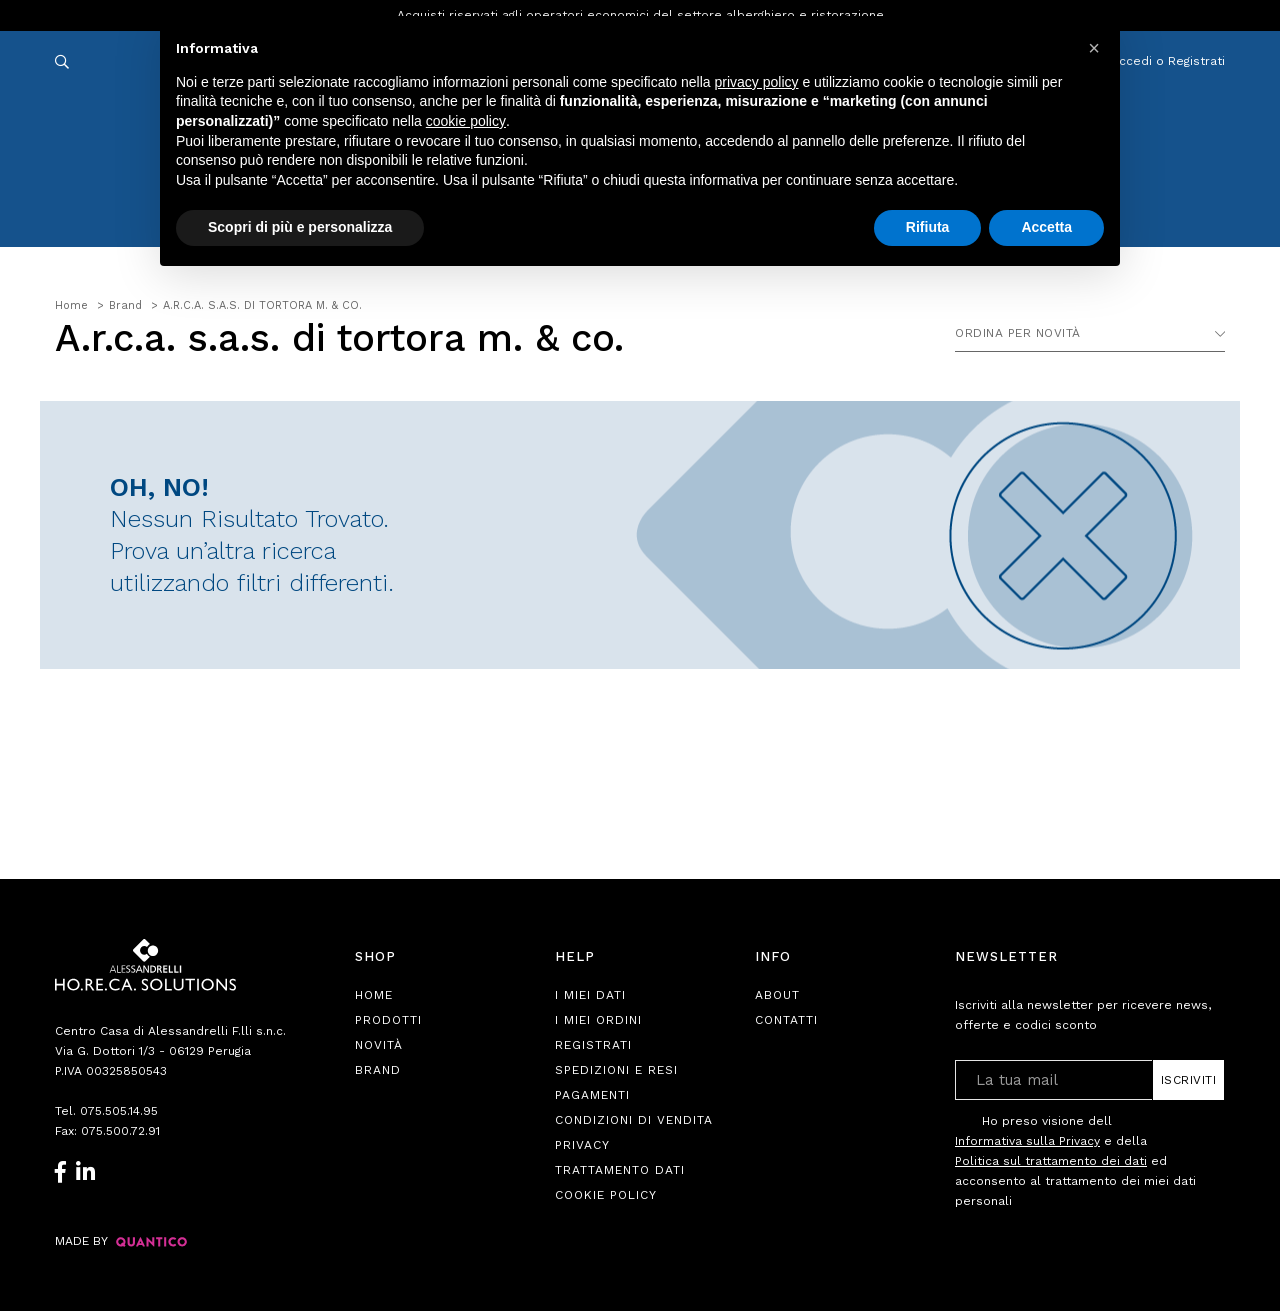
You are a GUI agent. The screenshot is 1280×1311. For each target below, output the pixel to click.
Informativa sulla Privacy (1027, 1141)
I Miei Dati (590, 995)
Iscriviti (1189, 1080)
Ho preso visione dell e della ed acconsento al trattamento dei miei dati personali (1075, 1160)
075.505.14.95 (119, 1111)
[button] (1094, 48)
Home (374, 995)
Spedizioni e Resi (616, 1070)
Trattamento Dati (620, 1170)
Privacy (582, 1145)
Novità (379, 1045)
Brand (378, 1070)
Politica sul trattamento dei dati (1051, 1161)
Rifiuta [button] (928, 227)
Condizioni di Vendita (634, 1120)
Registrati (593, 1045)
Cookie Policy (606, 1195)
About (777, 995)
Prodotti (388, 1020)
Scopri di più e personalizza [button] (300, 227)
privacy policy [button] (757, 82)
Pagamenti (592, 1095)
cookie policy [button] (466, 121)
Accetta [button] (1046, 227)
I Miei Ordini (598, 1020)
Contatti (786, 1020)
